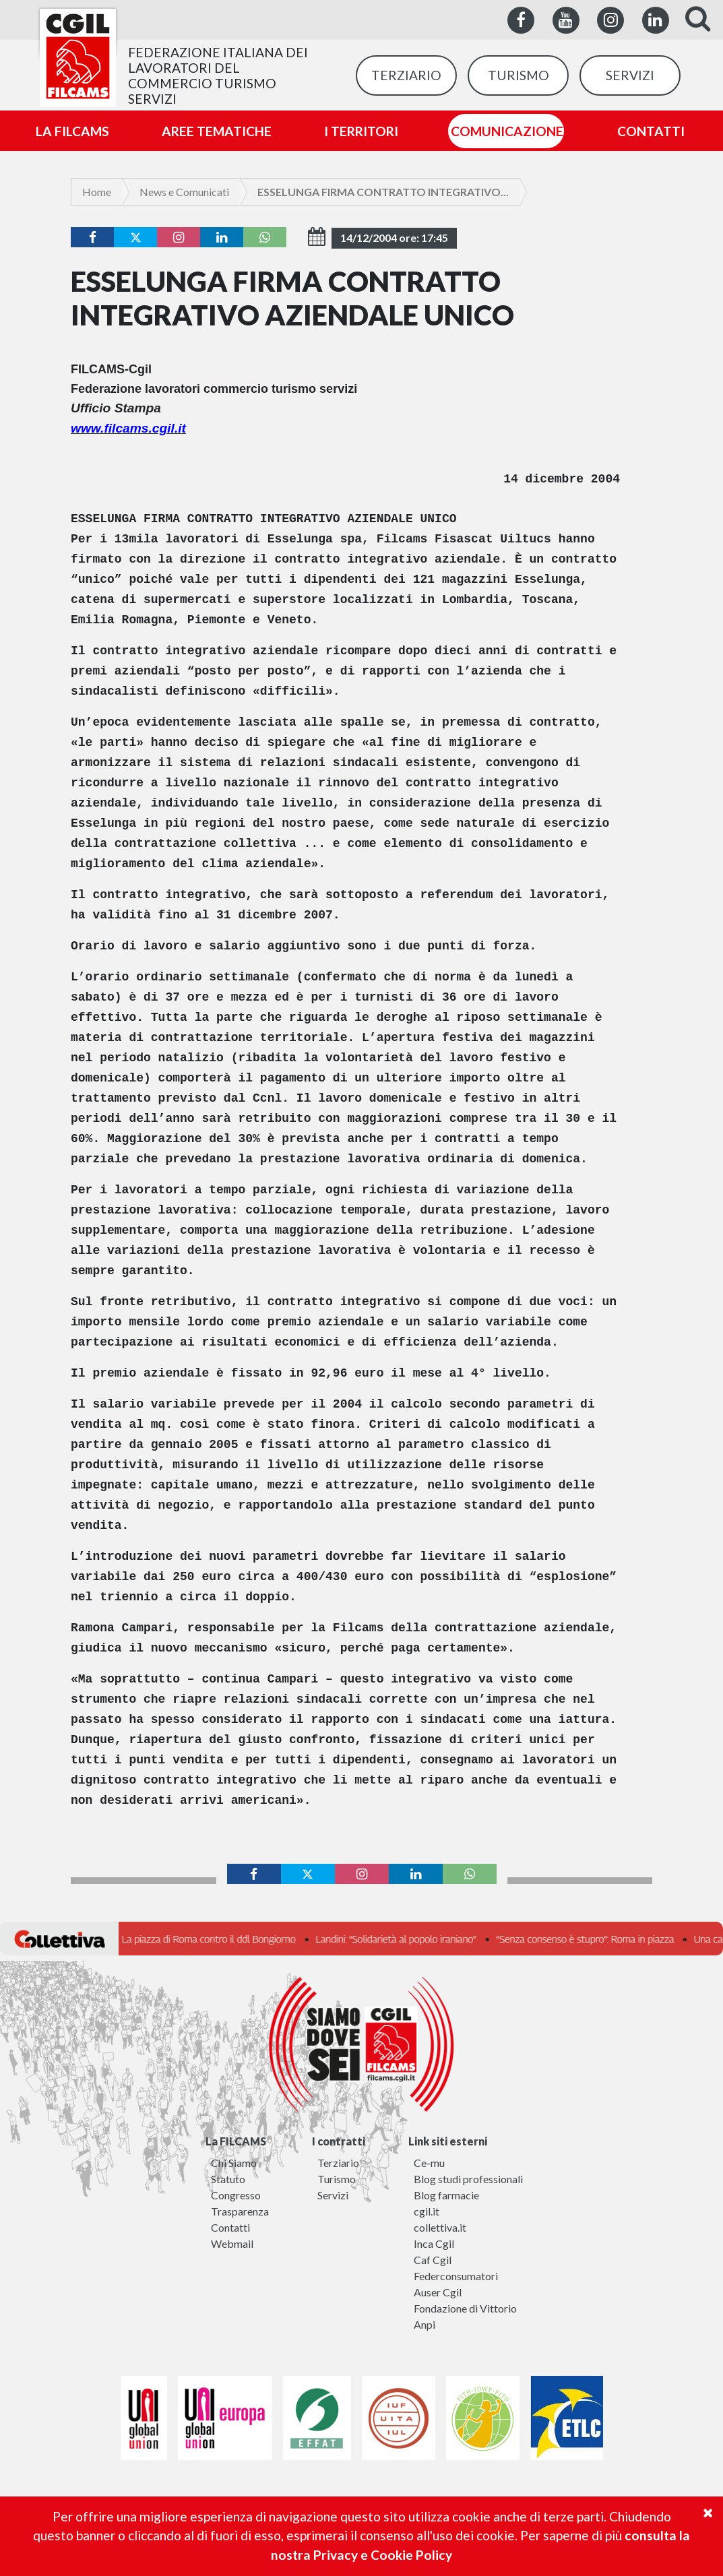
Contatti (230, 2227)
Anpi (424, 2324)
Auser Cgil (438, 2292)
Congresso (236, 2195)
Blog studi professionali (468, 2178)
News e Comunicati (184, 191)
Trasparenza (240, 2211)
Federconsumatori (456, 2275)
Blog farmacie (446, 2195)
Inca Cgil (434, 2243)
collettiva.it (440, 2227)
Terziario (338, 2162)
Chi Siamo (234, 2162)
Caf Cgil (432, 2259)
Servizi (332, 2195)
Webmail (232, 2243)
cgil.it (426, 2211)
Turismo (336, 2178)
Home (96, 191)
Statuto (228, 2178)
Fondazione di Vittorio (465, 2308)
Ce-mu (429, 2162)
